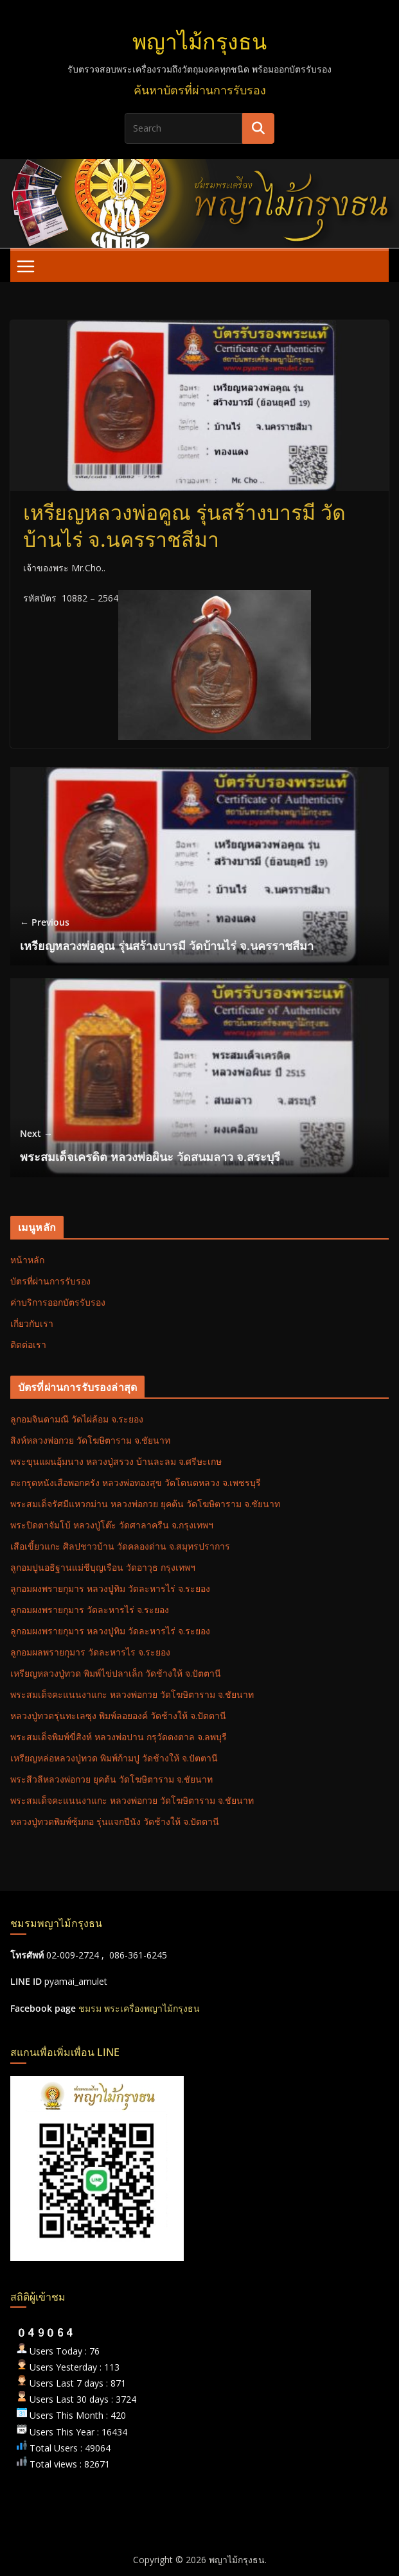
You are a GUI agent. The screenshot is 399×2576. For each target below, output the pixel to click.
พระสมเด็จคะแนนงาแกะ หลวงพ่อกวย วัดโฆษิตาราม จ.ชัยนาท (132, 1694)
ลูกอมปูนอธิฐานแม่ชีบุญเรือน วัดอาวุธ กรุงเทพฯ (102, 1567)
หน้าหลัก (27, 1260)
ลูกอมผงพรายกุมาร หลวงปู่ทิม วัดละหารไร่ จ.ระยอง (110, 1588)
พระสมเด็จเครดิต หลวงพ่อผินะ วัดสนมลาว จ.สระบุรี (150, 1144)
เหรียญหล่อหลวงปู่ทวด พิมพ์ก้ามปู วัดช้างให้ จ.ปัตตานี (114, 1758)
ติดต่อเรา (28, 1344)
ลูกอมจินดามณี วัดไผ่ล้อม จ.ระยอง (76, 1419)
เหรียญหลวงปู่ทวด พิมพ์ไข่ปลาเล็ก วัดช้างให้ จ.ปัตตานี (115, 1673)
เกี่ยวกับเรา (31, 1323)
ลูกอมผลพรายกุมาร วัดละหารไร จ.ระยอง (90, 1652)
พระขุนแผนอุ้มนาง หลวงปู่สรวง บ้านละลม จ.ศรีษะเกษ (116, 1461)
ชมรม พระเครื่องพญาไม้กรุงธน (139, 2008)
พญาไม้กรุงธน (199, 42)
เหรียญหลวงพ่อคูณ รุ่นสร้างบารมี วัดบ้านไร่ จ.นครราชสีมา (167, 933)
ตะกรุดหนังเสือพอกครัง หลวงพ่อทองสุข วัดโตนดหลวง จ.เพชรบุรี (135, 1482)
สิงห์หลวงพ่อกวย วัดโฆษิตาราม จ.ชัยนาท (90, 1440)
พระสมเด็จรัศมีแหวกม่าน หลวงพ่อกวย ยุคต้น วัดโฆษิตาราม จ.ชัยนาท (145, 1504)
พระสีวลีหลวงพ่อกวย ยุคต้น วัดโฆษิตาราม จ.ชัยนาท (111, 1779)
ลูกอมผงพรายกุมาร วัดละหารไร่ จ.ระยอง (89, 1610)
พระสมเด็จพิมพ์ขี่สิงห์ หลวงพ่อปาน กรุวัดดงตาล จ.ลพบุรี (118, 1737)
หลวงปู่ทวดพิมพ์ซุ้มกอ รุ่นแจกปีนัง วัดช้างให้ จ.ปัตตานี (114, 1821)
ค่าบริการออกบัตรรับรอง (57, 1302)
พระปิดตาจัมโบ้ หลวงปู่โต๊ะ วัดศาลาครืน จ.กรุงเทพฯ (111, 1525)
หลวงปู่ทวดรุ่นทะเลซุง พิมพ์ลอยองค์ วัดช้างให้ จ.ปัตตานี (118, 1715)
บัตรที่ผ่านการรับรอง (50, 1281)
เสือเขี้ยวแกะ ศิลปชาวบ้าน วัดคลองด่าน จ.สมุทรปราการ (120, 1546)
